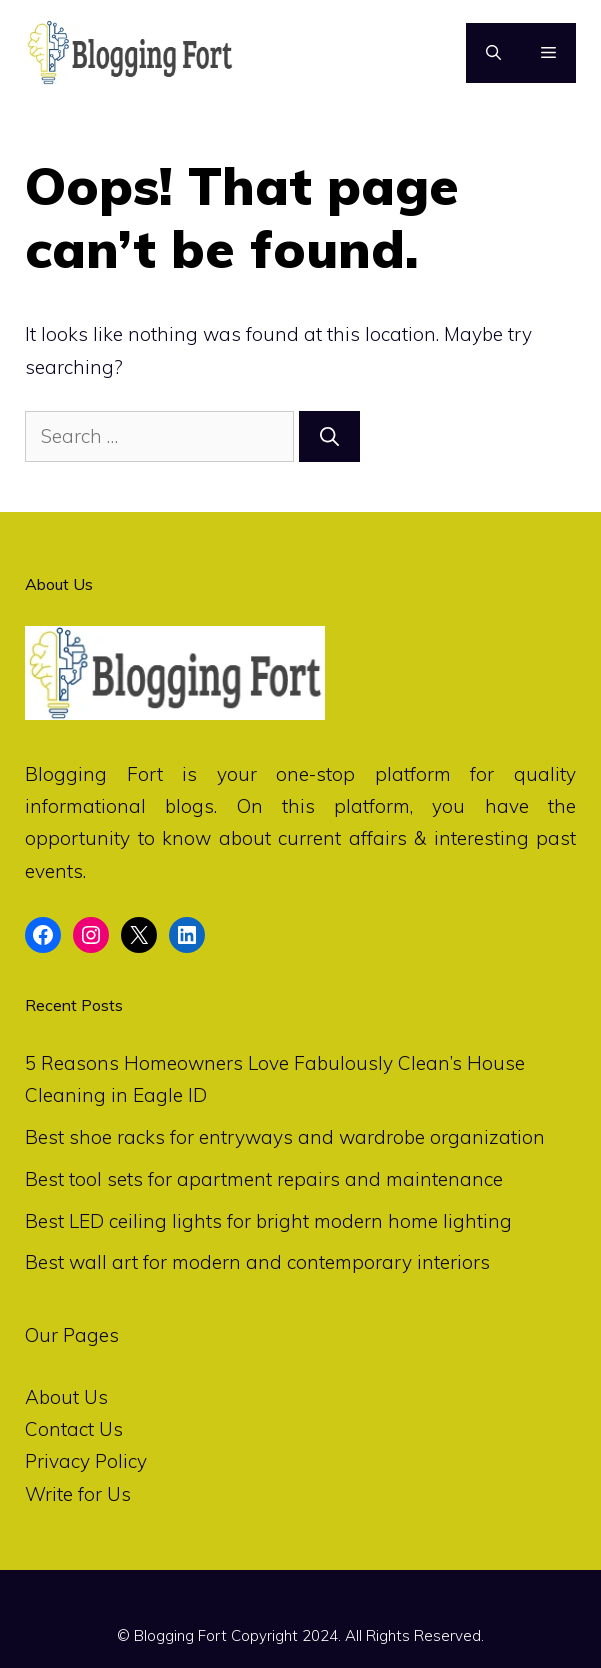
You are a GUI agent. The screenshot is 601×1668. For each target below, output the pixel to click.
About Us (66, 1397)
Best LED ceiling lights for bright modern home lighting (268, 1221)
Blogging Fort (94, 774)
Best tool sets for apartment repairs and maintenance (264, 1179)
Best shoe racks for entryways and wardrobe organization (285, 1137)
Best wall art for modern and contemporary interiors (257, 1262)
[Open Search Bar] (493, 53)
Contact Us (74, 1429)
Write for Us (78, 1494)
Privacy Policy (86, 1461)
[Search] (329, 436)
